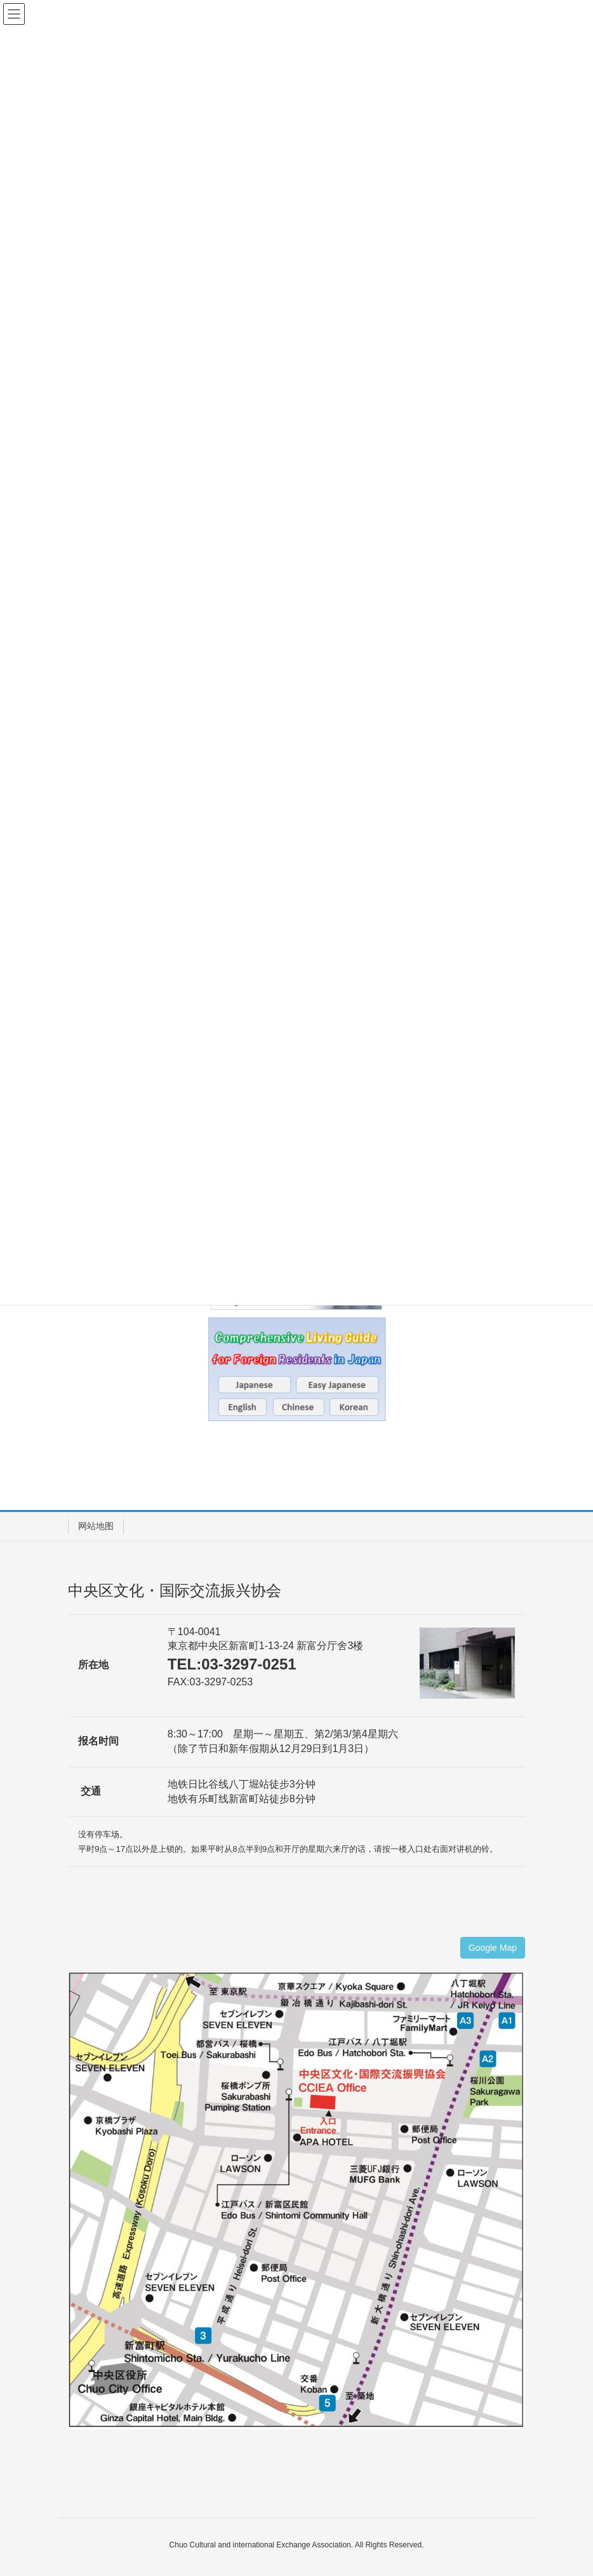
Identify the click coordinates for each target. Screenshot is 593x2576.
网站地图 (96, 1526)
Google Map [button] (493, 1948)
